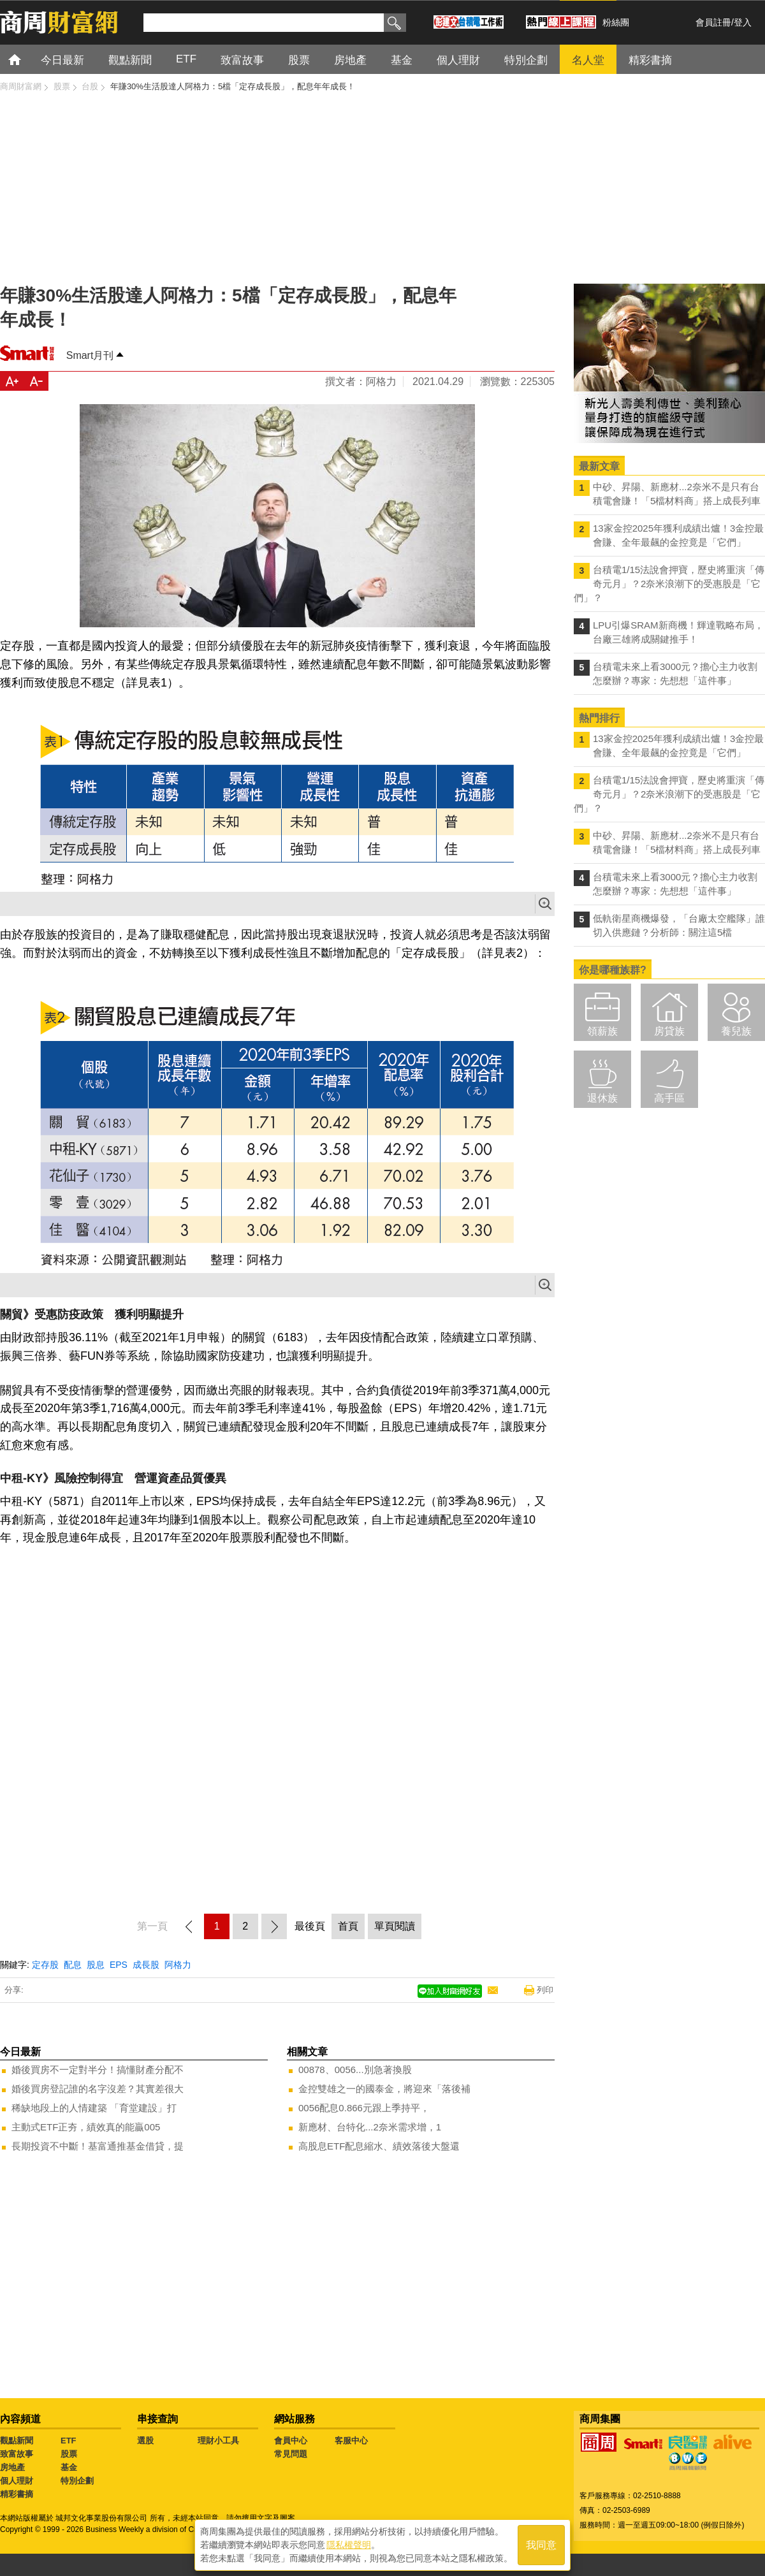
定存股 (45, 1965)
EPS (118, 1965)
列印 (545, 1990)
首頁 (26, 59)
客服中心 (351, 2440)
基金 (69, 2467)
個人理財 (16, 2480)
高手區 (669, 1098)
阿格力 (177, 1965)
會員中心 (290, 2440)
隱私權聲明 (348, 2545)
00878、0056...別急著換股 (355, 2069)
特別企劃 (77, 2480)
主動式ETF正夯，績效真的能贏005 (85, 2126)
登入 (743, 22)
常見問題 (290, 2454)
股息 (96, 1965)
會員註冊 (713, 22)
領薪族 (602, 1031)
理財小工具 (218, 2440)
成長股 (146, 1965)
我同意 (541, 2545)
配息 (73, 1965)
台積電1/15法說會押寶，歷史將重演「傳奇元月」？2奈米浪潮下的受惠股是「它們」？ (669, 583)
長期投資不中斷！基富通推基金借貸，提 (97, 2146)
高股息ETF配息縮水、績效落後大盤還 (379, 2146)
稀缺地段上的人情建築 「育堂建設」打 (94, 2107)
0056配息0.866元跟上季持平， (364, 2107)
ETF (68, 2440)
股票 (69, 2454)
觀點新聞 (16, 2440)
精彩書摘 (16, 2494)
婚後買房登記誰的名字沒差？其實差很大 (97, 2088)
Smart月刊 (90, 355)
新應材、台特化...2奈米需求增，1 (369, 2126)
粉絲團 (615, 22)
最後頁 (310, 1926)
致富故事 (16, 2454)
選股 (145, 2440)
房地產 (12, 2467)
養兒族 (736, 1031)
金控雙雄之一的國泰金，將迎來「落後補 (384, 2088)
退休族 (602, 1098)
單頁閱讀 (394, 1926)
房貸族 (669, 1031)
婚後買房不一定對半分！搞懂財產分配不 (97, 2069)
